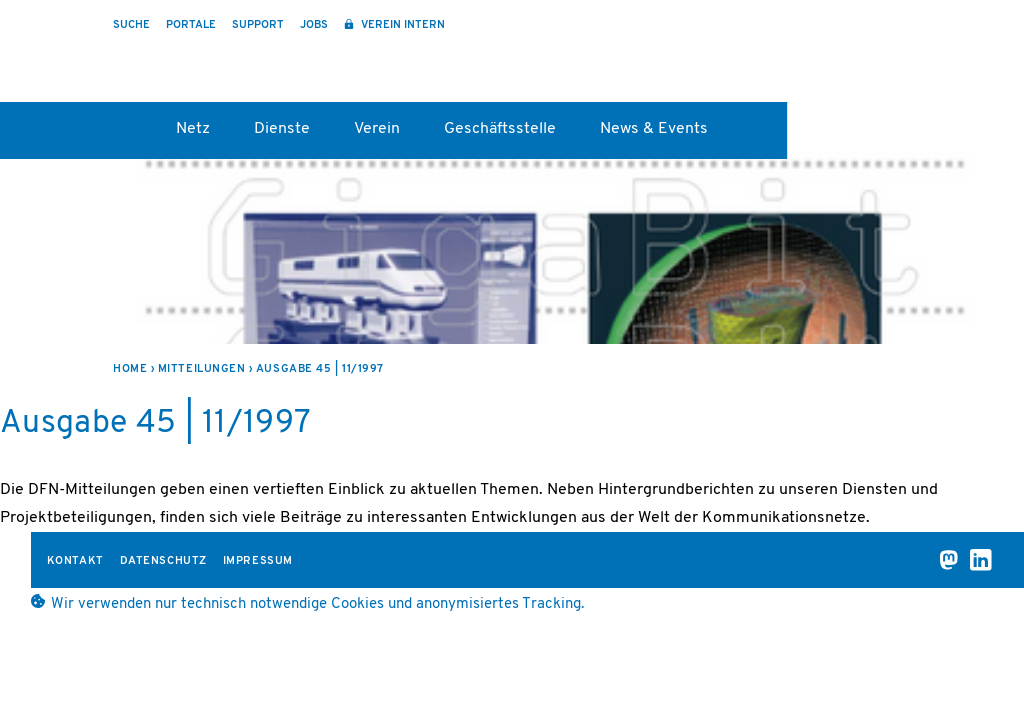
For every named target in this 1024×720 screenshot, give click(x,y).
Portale (191, 25)
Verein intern (401, 25)
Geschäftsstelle (500, 129)
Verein (377, 129)
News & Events (654, 129)
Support (258, 25)
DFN (926, 61)
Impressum (258, 561)
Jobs (314, 25)
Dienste (282, 129)
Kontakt (75, 561)
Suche (131, 25)
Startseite (122, 136)
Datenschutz (163, 561)
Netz (193, 129)
